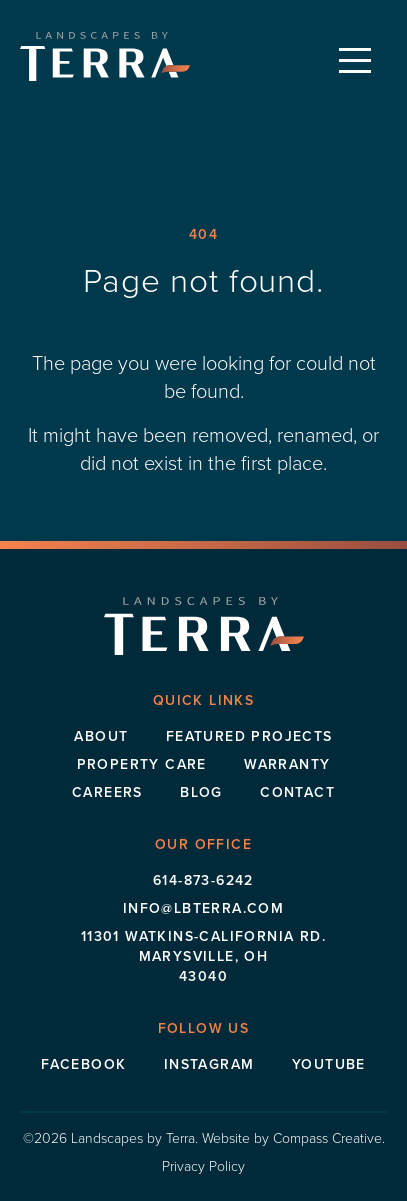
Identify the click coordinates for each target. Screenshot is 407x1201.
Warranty (287, 764)
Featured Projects (249, 736)
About (101, 736)
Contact (297, 792)
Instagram (209, 1064)
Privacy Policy (203, 1166)
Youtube (329, 1064)
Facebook (83, 1064)
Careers (107, 792)
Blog (201, 792)
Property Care (142, 764)
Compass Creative (327, 1138)
